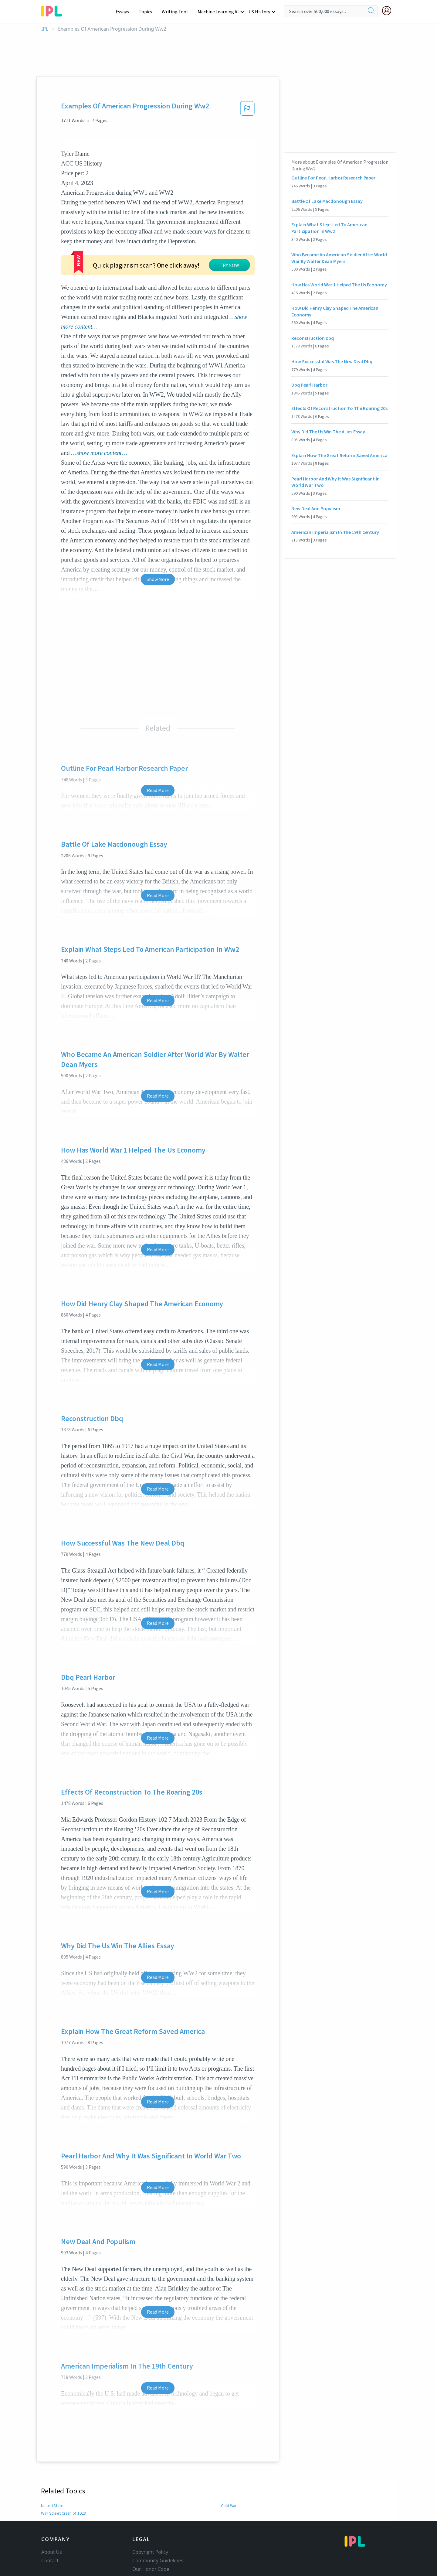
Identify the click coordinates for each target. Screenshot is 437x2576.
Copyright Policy (150, 2505)
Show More (157, 533)
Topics (148, 12)
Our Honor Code (150, 2522)
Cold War (229, 2459)
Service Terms (148, 2539)
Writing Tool (176, 12)
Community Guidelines (157, 2514)
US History (259, 12)
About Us (51, 2505)
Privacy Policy (147, 2531)
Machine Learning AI (219, 12)
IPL (44, 29)
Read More (157, 744)
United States (53, 2459)
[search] (371, 11)
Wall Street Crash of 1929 (63, 2466)
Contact (50, 2514)
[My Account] (389, 11)
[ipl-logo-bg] (54, 10)
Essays (125, 12)
